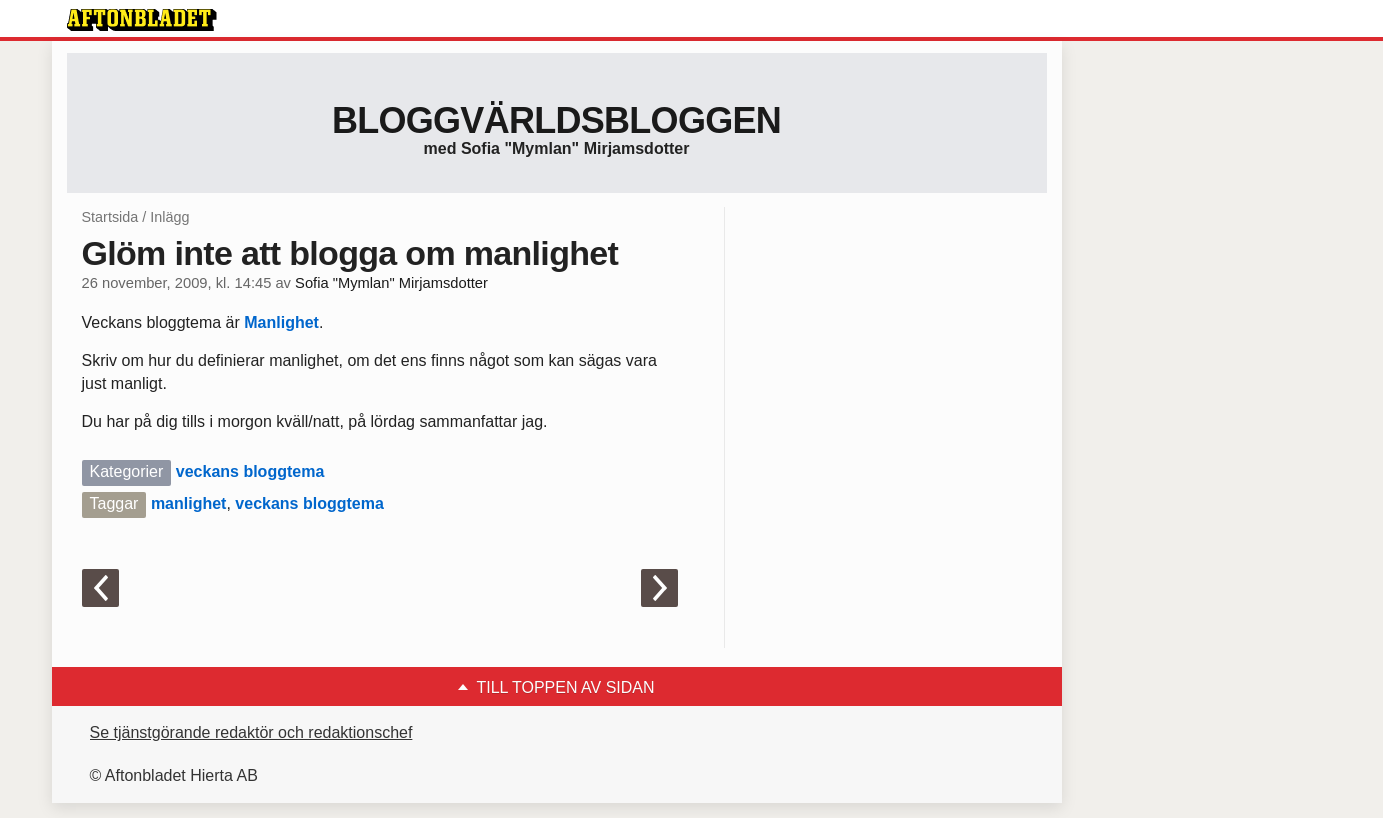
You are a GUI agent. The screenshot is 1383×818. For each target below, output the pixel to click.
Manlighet (281, 322)
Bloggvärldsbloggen (556, 120)
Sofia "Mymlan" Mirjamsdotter (391, 283)
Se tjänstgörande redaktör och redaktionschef (251, 732)
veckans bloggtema (250, 471)
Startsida (110, 217)
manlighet (189, 503)
